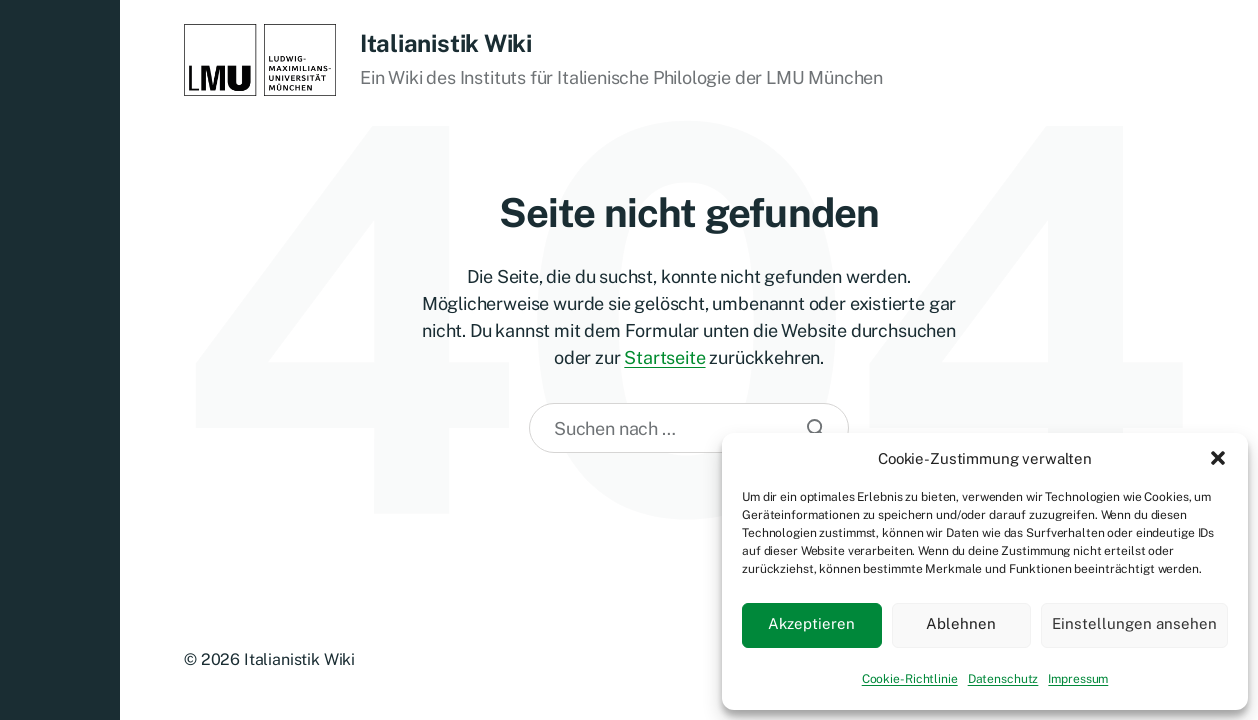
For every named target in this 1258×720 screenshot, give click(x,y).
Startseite (664, 357)
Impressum (1078, 679)
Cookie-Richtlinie (910, 679)
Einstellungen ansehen (1134, 623)
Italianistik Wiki (446, 43)
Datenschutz (1003, 679)
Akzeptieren (811, 623)
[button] (1218, 458)
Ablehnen (961, 623)
